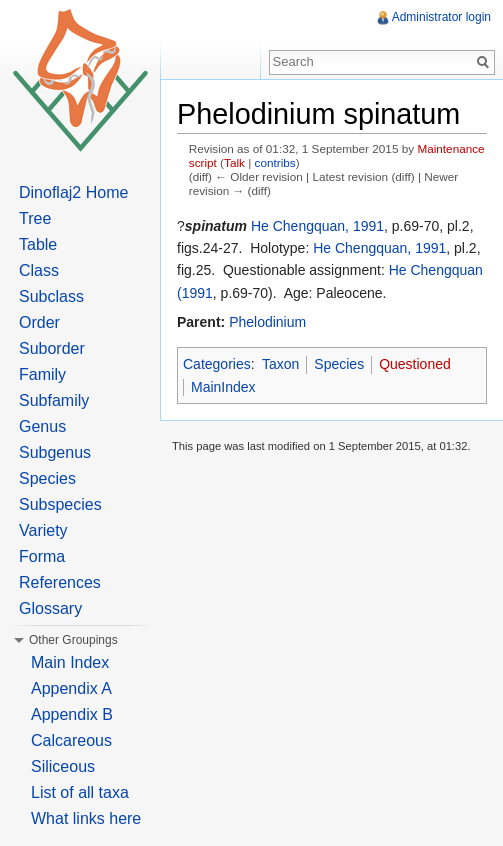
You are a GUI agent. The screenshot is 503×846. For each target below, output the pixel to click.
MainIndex (223, 387)
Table (38, 244)
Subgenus (55, 452)
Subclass (51, 296)
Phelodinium (267, 322)
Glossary (50, 608)
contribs (275, 162)
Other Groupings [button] (73, 640)
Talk (234, 162)
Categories (217, 364)
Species (339, 364)
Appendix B (72, 714)
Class (39, 270)
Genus (42, 426)
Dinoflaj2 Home (73, 192)
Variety (43, 530)
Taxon (280, 364)
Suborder (52, 348)
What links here (86, 818)
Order (39, 322)
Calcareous (71, 740)
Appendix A (71, 688)
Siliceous (63, 766)
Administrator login (441, 17)
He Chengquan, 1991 (317, 226)
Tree (35, 218)
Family (42, 374)
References (60, 582)
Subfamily (54, 400)
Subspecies (60, 504)
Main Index (70, 662)
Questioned (415, 364)
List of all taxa (80, 792)
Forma (42, 556)
